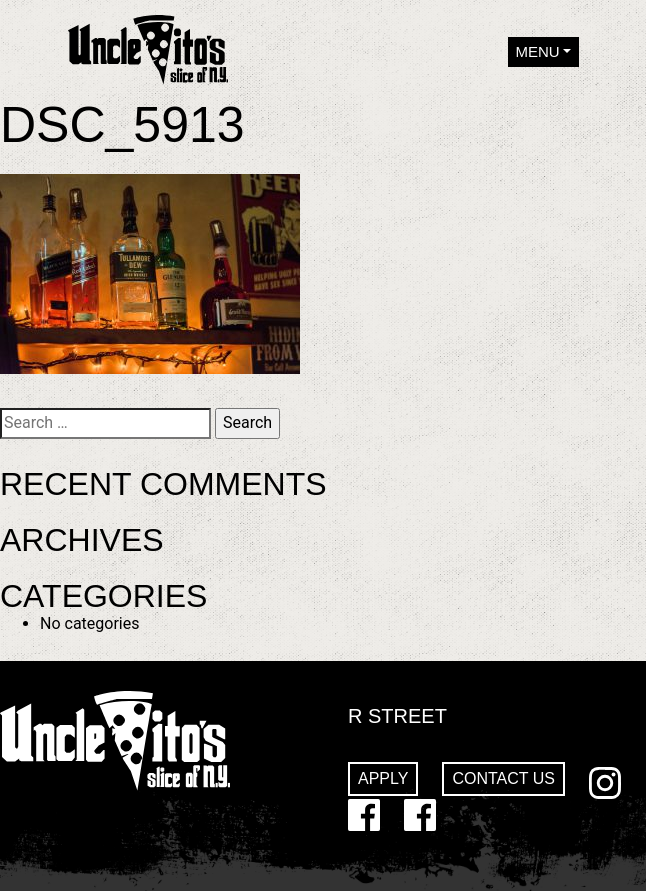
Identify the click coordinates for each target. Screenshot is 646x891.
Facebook (364, 815)
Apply (383, 778)
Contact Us (503, 778)
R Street (397, 716)
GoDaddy (420, 815)
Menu (538, 51)
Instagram (605, 783)
